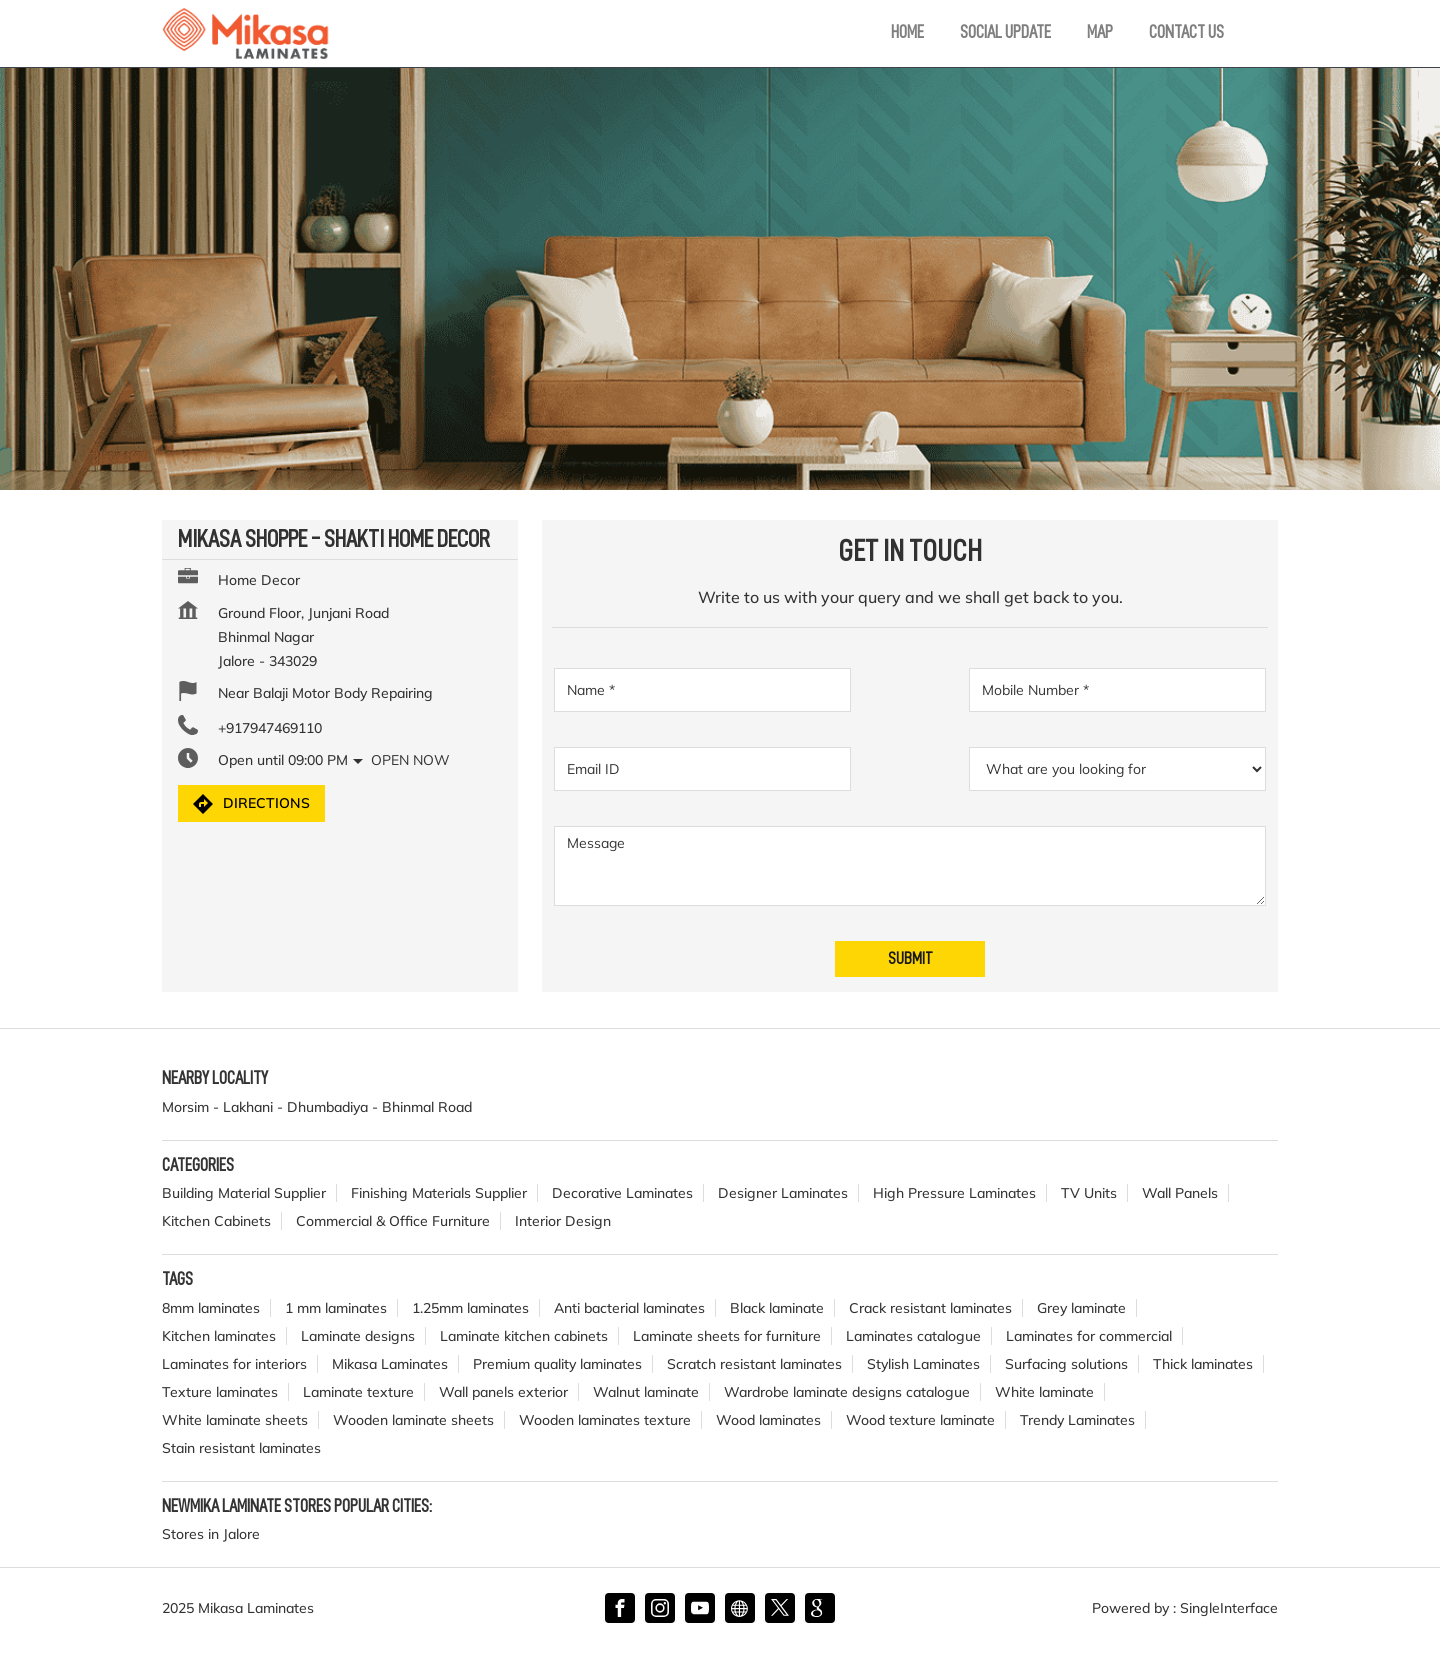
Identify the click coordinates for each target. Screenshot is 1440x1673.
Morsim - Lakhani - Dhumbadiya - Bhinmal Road (317, 1107)
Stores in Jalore (211, 1534)
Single (1229, 1608)
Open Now (410, 760)
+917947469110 (270, 728)
